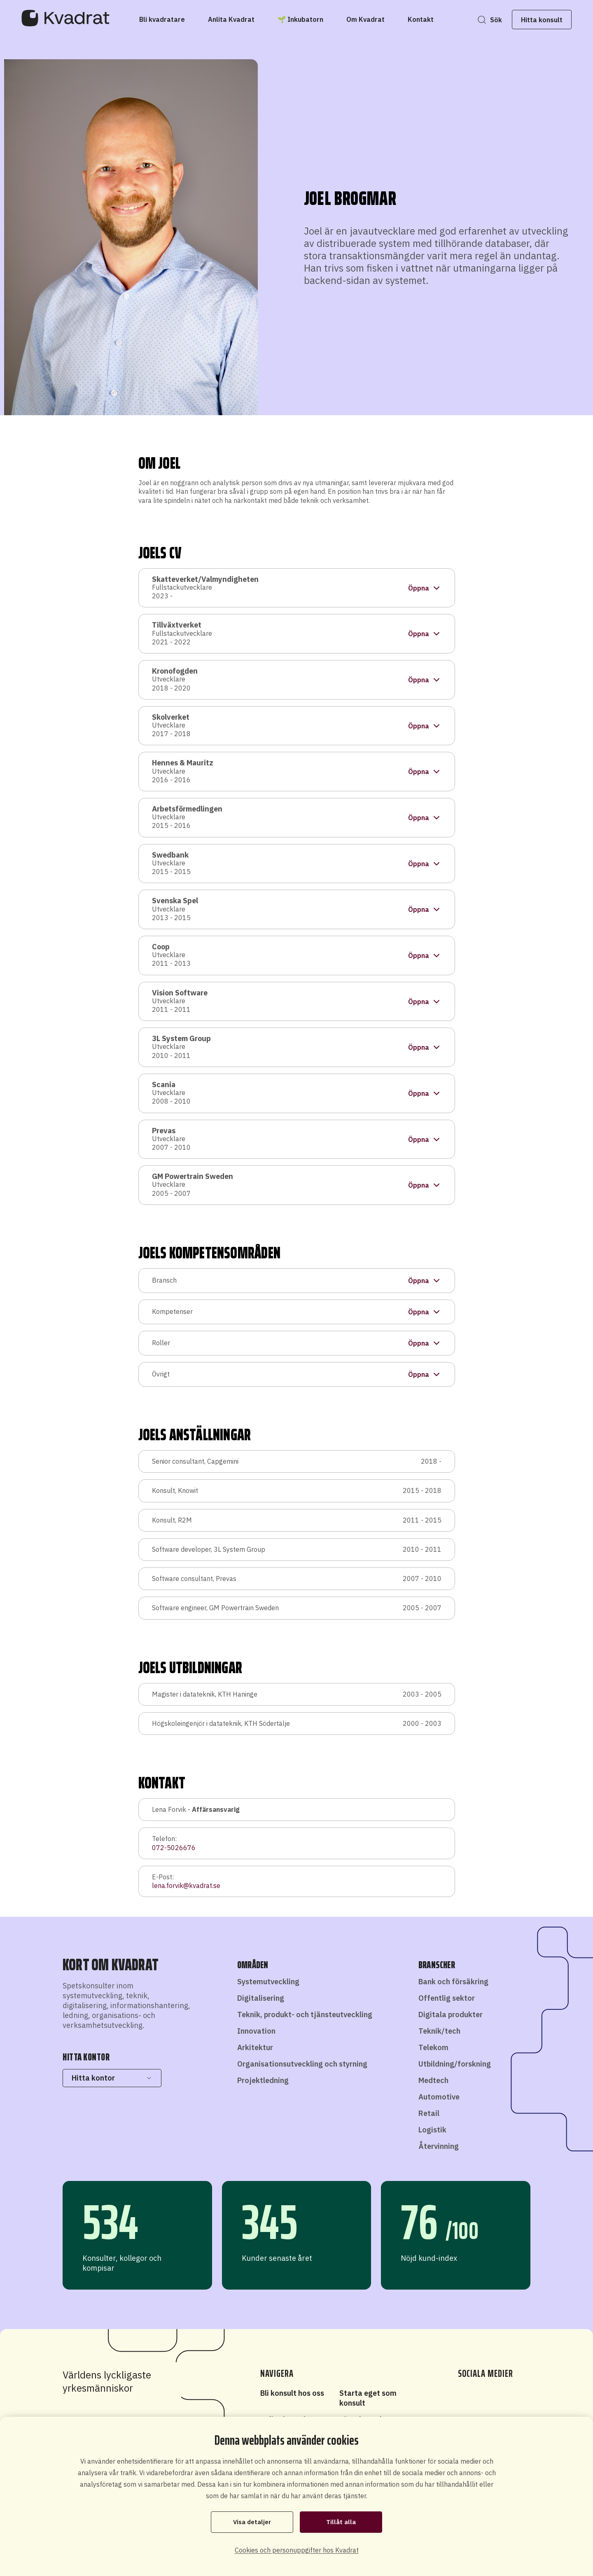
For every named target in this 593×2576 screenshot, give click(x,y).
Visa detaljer (252, 2521)
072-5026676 (174, 1848)
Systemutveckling (268, 1981)
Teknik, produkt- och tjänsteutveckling (304, 2014)
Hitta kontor (112, 2078)
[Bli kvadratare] (162, 19)
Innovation (256, 2031)
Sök (491, 20)
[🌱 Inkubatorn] (300, 19)
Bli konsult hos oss (292, 2393)
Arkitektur (255, 2047)
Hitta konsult (537, 20)
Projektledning (263, 2080)
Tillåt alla (341, 2521)
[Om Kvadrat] (365, 19)
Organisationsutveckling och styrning (302, 2064)
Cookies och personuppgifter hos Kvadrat (297, 2550)
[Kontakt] (421, 19)
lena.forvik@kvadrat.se (186, 1885)
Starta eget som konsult (368, 2398)
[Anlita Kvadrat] (231, 19)
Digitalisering (260, 1998)
